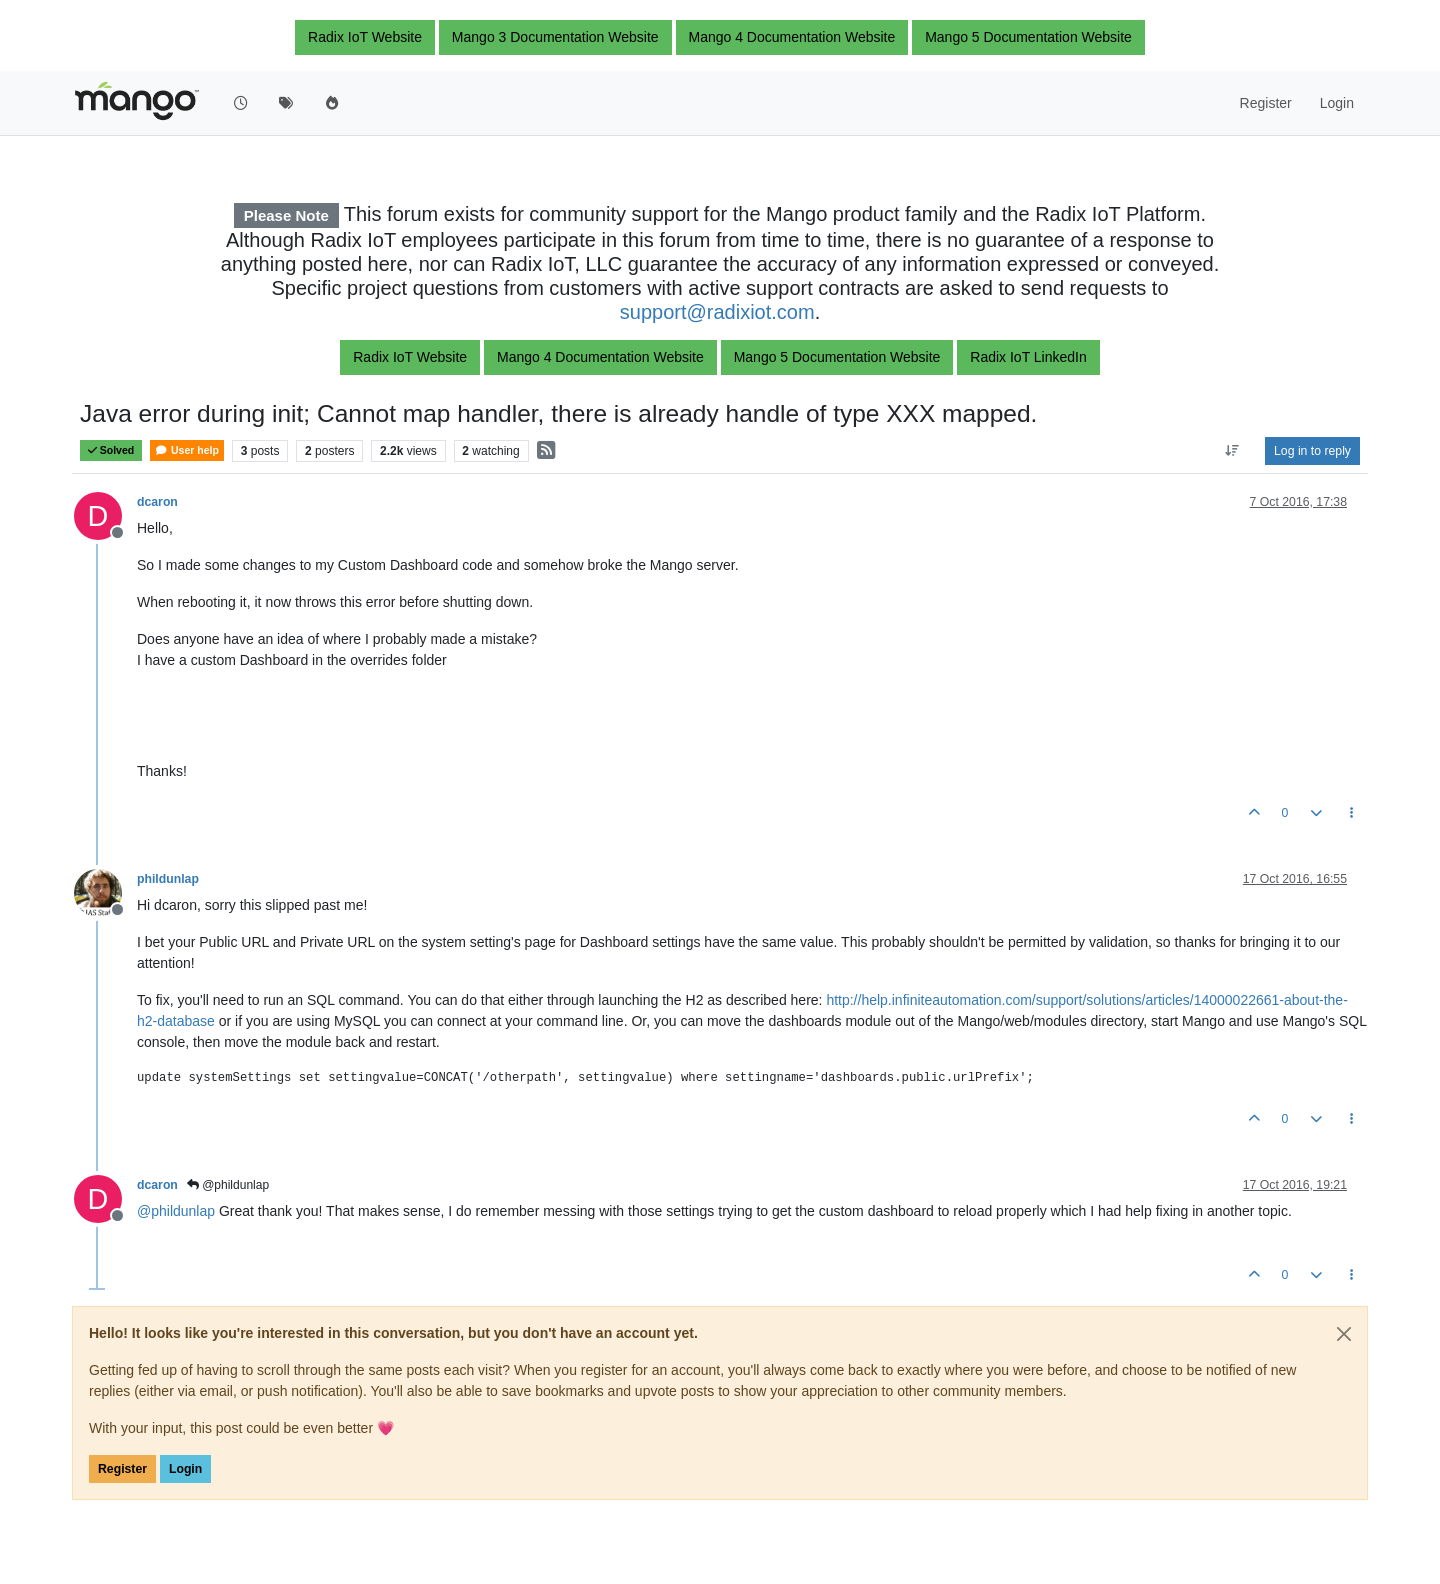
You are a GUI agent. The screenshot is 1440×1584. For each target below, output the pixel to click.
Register (122, 1469)
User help (187, 450)
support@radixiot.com (717, 312)
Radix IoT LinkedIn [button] (1028, 357)
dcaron (157, 502)
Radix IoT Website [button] (365, 37)
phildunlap (168, 879)
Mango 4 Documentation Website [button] (792, 37)
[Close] (1344, 1334)
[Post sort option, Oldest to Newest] (1232, 451)
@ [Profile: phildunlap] (176, 1211)
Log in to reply (1312, 451)
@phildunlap (228, 1185)
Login (185, 1469)
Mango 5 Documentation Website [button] (1028, 37)
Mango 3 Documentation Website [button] (555, 37)
